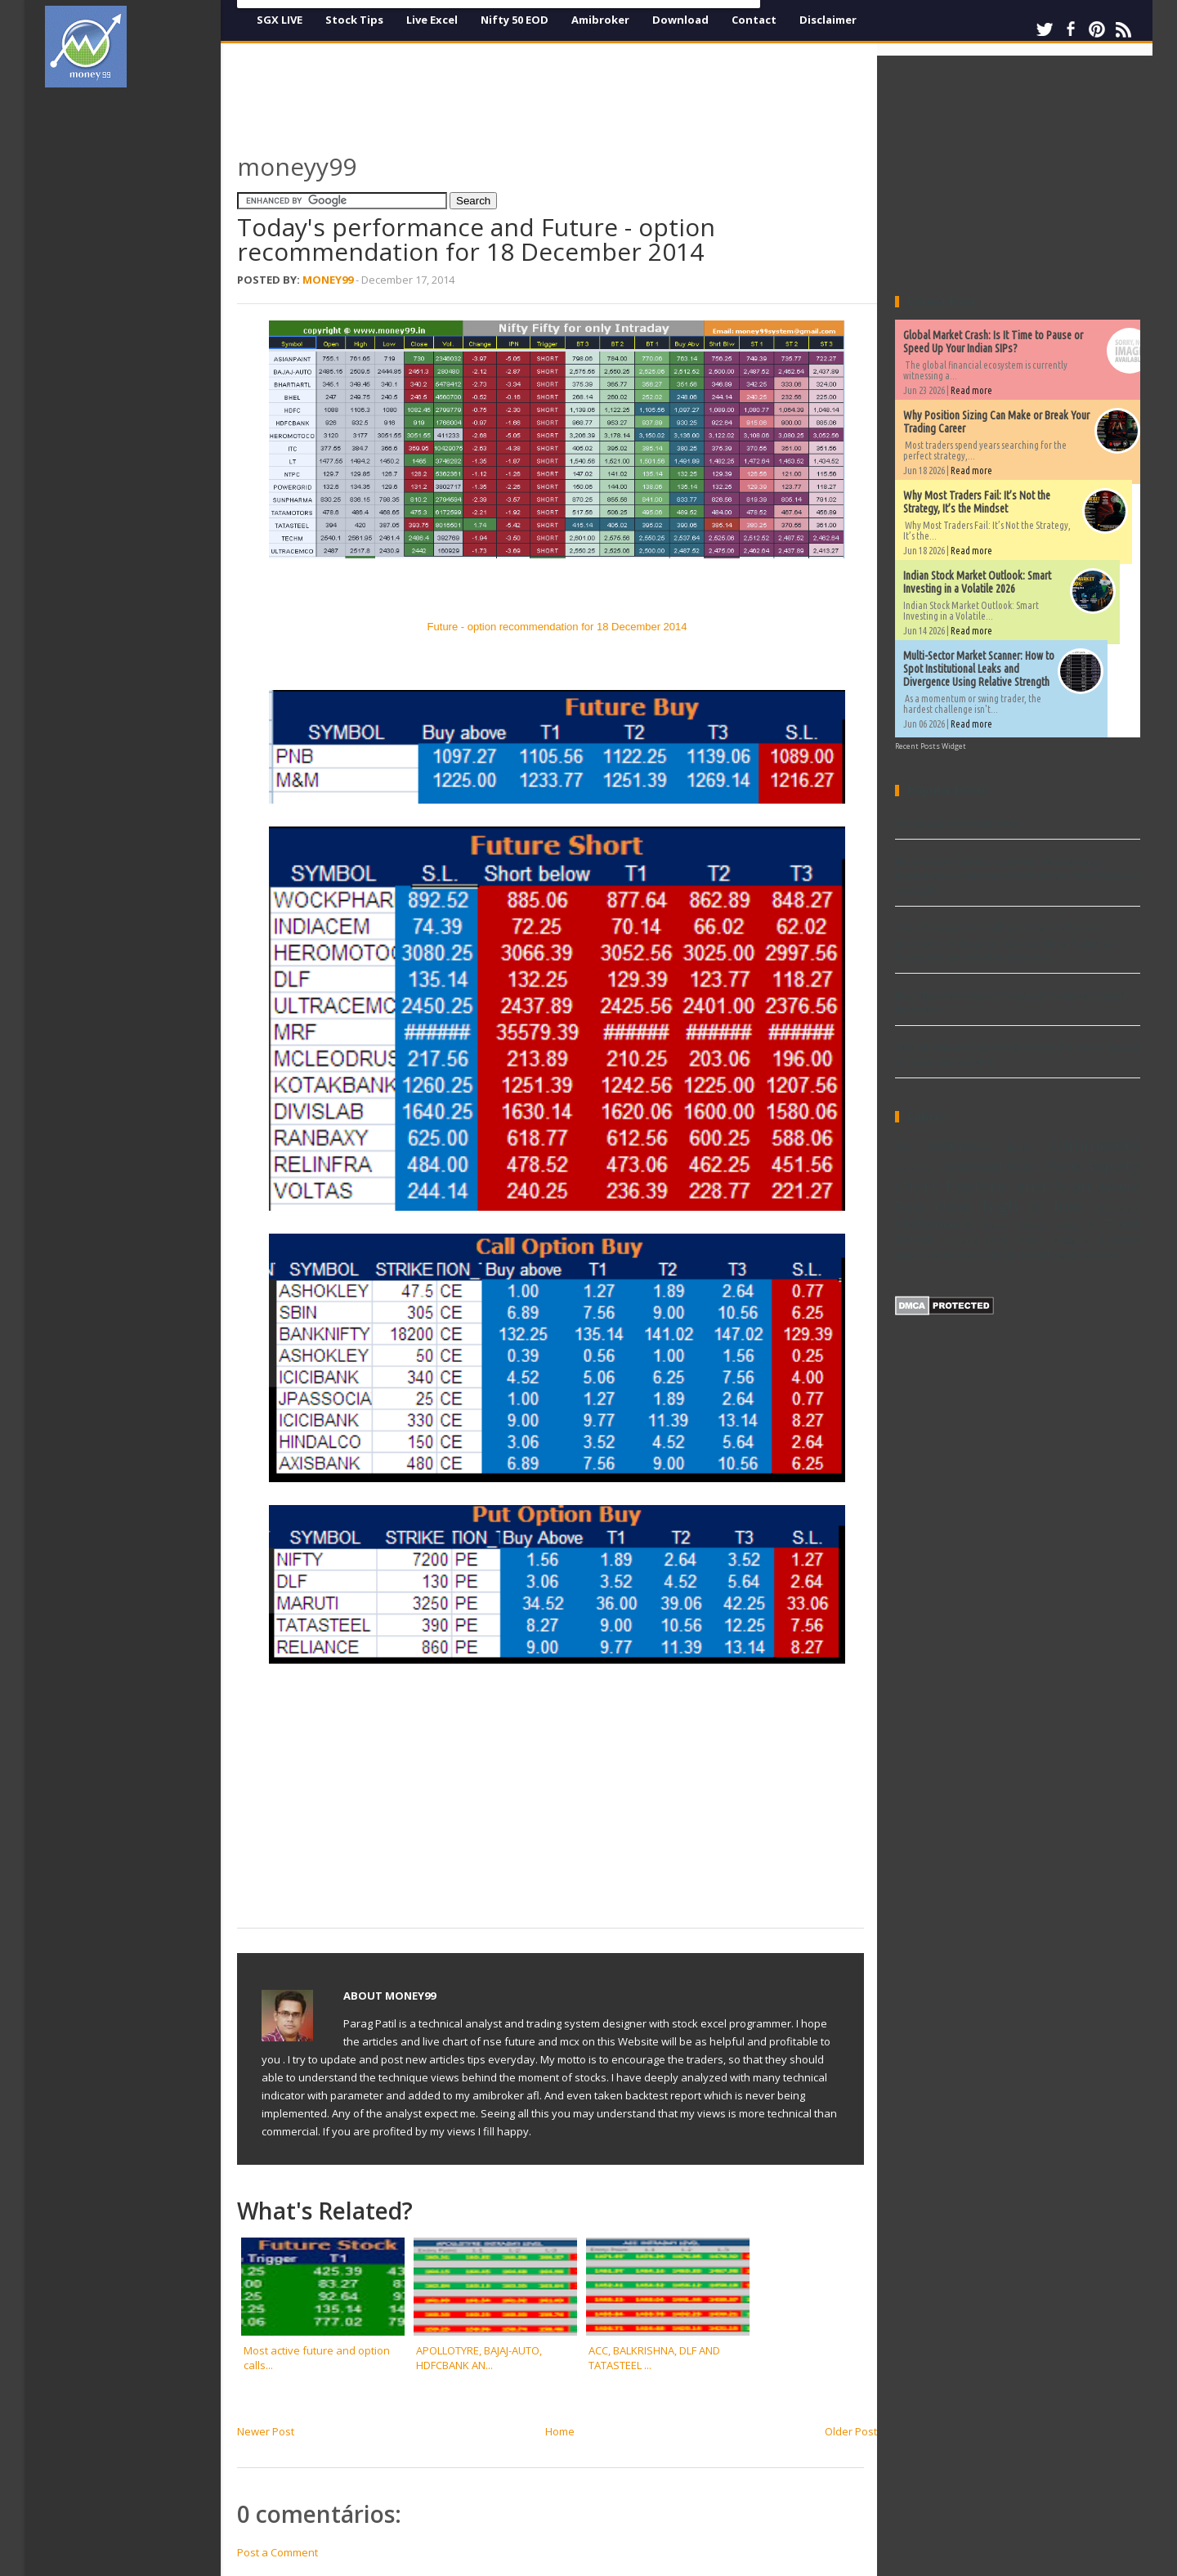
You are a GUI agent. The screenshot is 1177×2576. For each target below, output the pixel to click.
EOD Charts (1045, 1167)
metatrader (955, 1255)
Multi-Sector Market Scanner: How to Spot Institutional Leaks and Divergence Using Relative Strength (978, 668)
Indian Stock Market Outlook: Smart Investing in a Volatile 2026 (977, 582)
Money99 (327, 279)
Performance (934, 1224)
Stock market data (1030, 1224)
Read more (971, 390)
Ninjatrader (1116, 1209)
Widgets (1071, 1240)
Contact (754, 19)
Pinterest (1097, 29)
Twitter (1045, 29)
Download (680, 19)
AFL (903, 1147)
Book (1019, 1147)
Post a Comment (277, 2552)
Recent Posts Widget (930, 746)
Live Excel (432, 19)
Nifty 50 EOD (514, 19)
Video (1030, 1240)
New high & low (1008, 1205)
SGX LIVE (279, 19)
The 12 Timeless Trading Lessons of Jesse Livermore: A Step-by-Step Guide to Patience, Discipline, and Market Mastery (1006, 943)
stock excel (1016, 1255)
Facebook (1071, 29)
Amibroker (600, 19)
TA (1092, 1224)
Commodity (1094, 1144)
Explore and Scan (1018, 1185)
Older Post (851, 2431)
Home (560, 2431)
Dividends (915, 1168)
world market (1085, 1255)
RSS (1123, 29)
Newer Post (265, 2431)
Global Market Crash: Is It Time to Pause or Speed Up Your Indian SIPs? (993, 342)
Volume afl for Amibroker (957, 823)
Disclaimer (828, 19)
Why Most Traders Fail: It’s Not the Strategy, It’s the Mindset (976, 502)
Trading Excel (975, 1240)
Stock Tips (354, 19)
